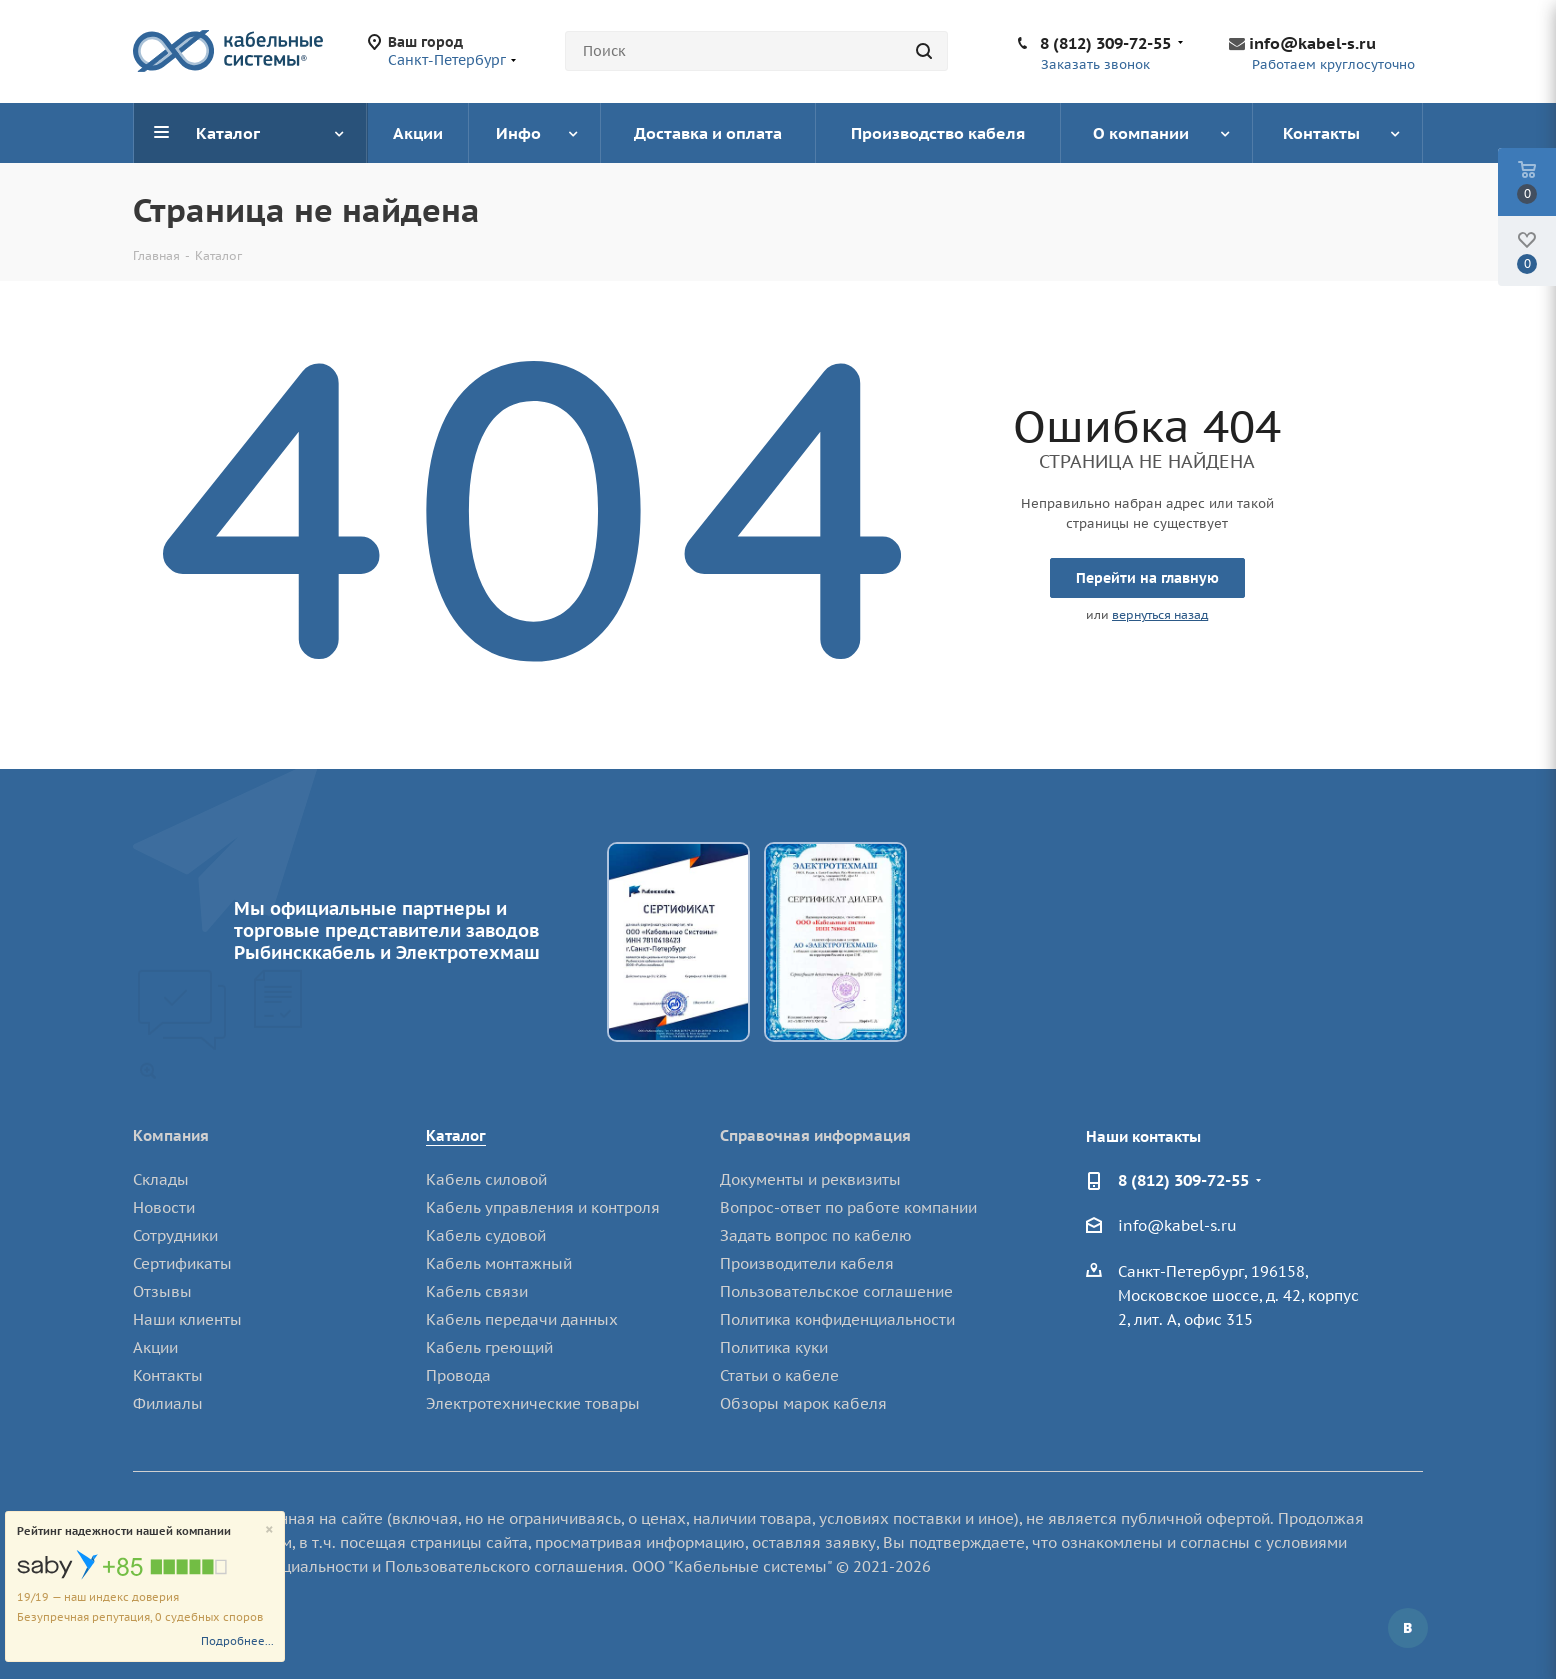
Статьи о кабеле (779, 1375)
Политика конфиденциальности (837, 1319)
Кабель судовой (486, 1235)
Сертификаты (182, 1263)
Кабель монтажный (499, 1263)
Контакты (168, 1375)
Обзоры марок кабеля (803, 1403)
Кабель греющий (489, 1347)
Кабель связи (477, 1291)
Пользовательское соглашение (836, 1291)
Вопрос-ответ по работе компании (848, 1207)
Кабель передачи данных (522, 1319)
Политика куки (774, 1347)
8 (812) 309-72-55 (1105, 43)
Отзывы (162, 1291)
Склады (161, 1179)
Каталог (456, 1135)
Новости (164, 1207)
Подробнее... (237, 1641)
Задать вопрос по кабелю (816, 1235)
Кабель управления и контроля (543, 1207)
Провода (458, 1375)
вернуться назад (1160, 614)
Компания (171, 1135)
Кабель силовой (486, 1179)
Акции (155, 1347)
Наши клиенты (187, 1319)
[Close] (269, 1530)
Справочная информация (815, 1135)
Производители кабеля (807, 1263)
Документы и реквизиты (810, 1179)
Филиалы (168, 1403)
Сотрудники (175, 1235)
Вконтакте (1408, 1628)
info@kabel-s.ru (1312, 43)
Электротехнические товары (533, 1403)
